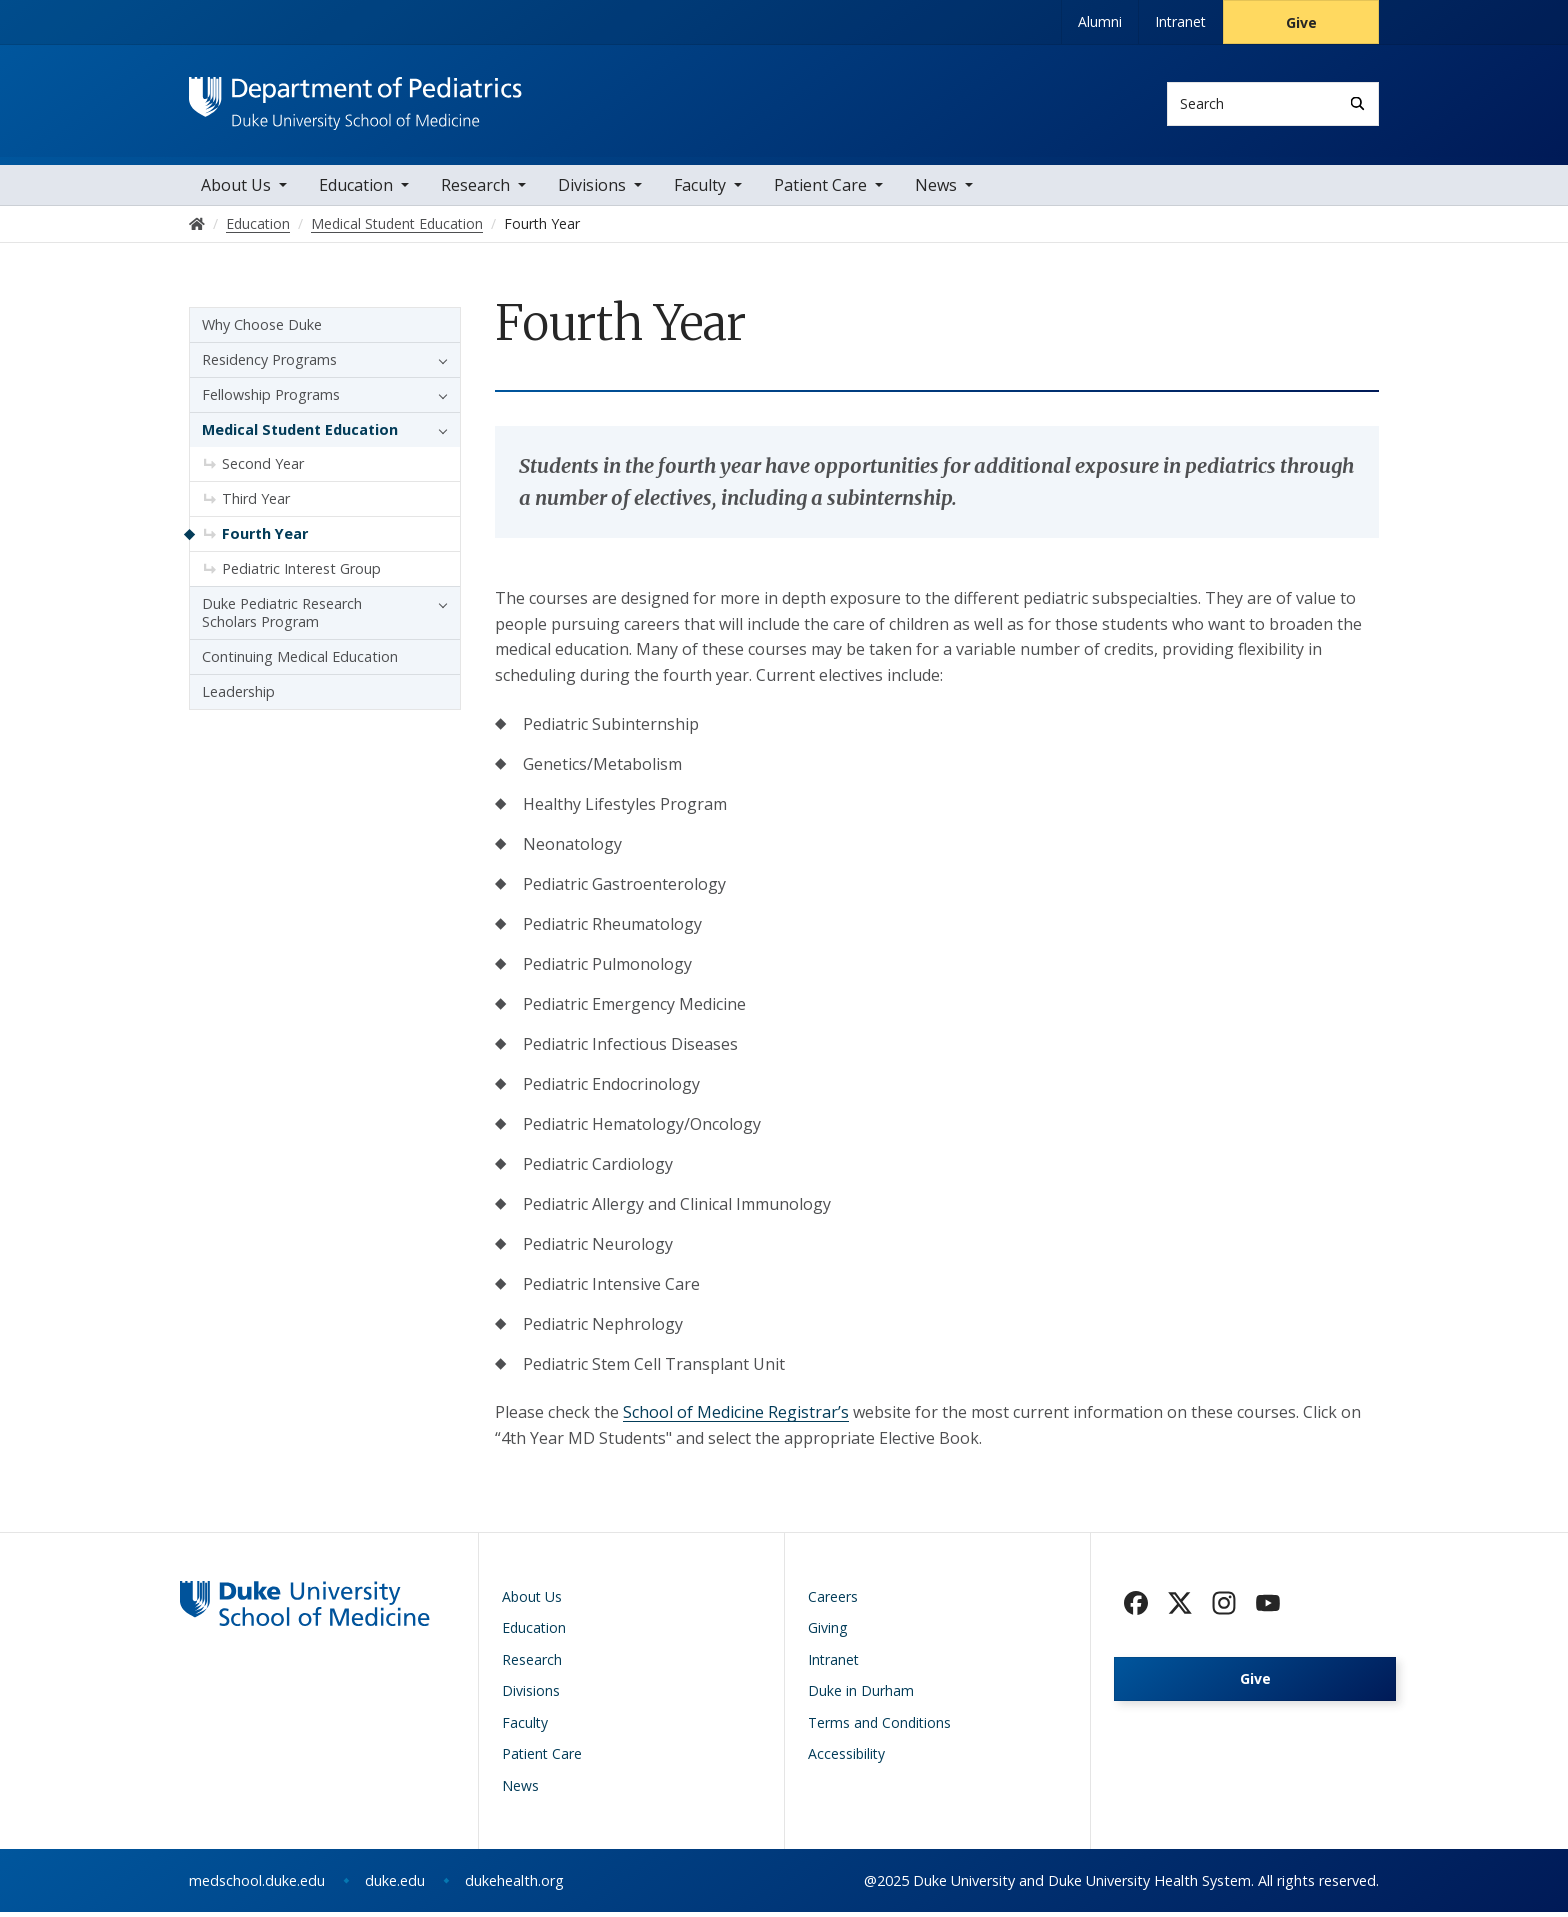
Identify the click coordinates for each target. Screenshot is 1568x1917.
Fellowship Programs (271, 399)
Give (1301, 22)
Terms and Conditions (879, 1726)
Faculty (700, 190)
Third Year (256, 503)
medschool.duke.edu (257, 1885)
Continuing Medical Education (300, 661)
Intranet (1180, 21)
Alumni (1100, 21)
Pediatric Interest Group (301, 573)
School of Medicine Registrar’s (736, 1417)
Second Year (263, 468)
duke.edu (395, 1885)
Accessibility (846, 1758)
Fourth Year (265, 538)
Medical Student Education (300, 434)
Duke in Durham (861, 1695)
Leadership (238, 696)
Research (475, 190)
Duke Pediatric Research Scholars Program (282, 617)
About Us (236, 190)
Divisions (592, 190)
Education (356, 190)
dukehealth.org (514, 1885)
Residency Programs (269, 364)
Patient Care (820, 190)
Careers (833, 1600)
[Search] (1357, 103)
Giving (827, 1632)
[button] (438, 365)
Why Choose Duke (262, 329)
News (936, 190)
